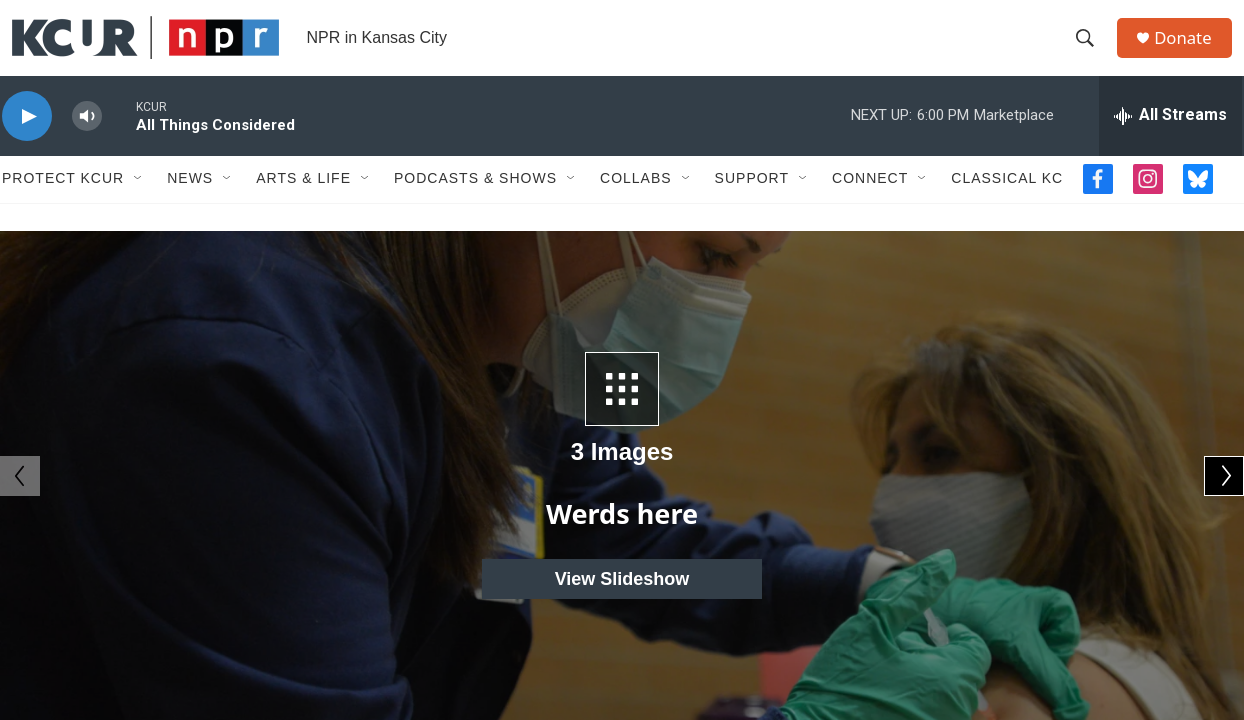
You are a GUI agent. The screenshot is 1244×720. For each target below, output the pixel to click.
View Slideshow (622, 579)
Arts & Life (303, 208)
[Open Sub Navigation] (139, 208)
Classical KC (1007, 208)
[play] (27, 145)
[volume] (87, 145)
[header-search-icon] (1091, 53)
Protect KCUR (63, 208)
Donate (1191, 52)
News (190, 208)
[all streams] (1170, 145)
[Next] (1224, 476)
